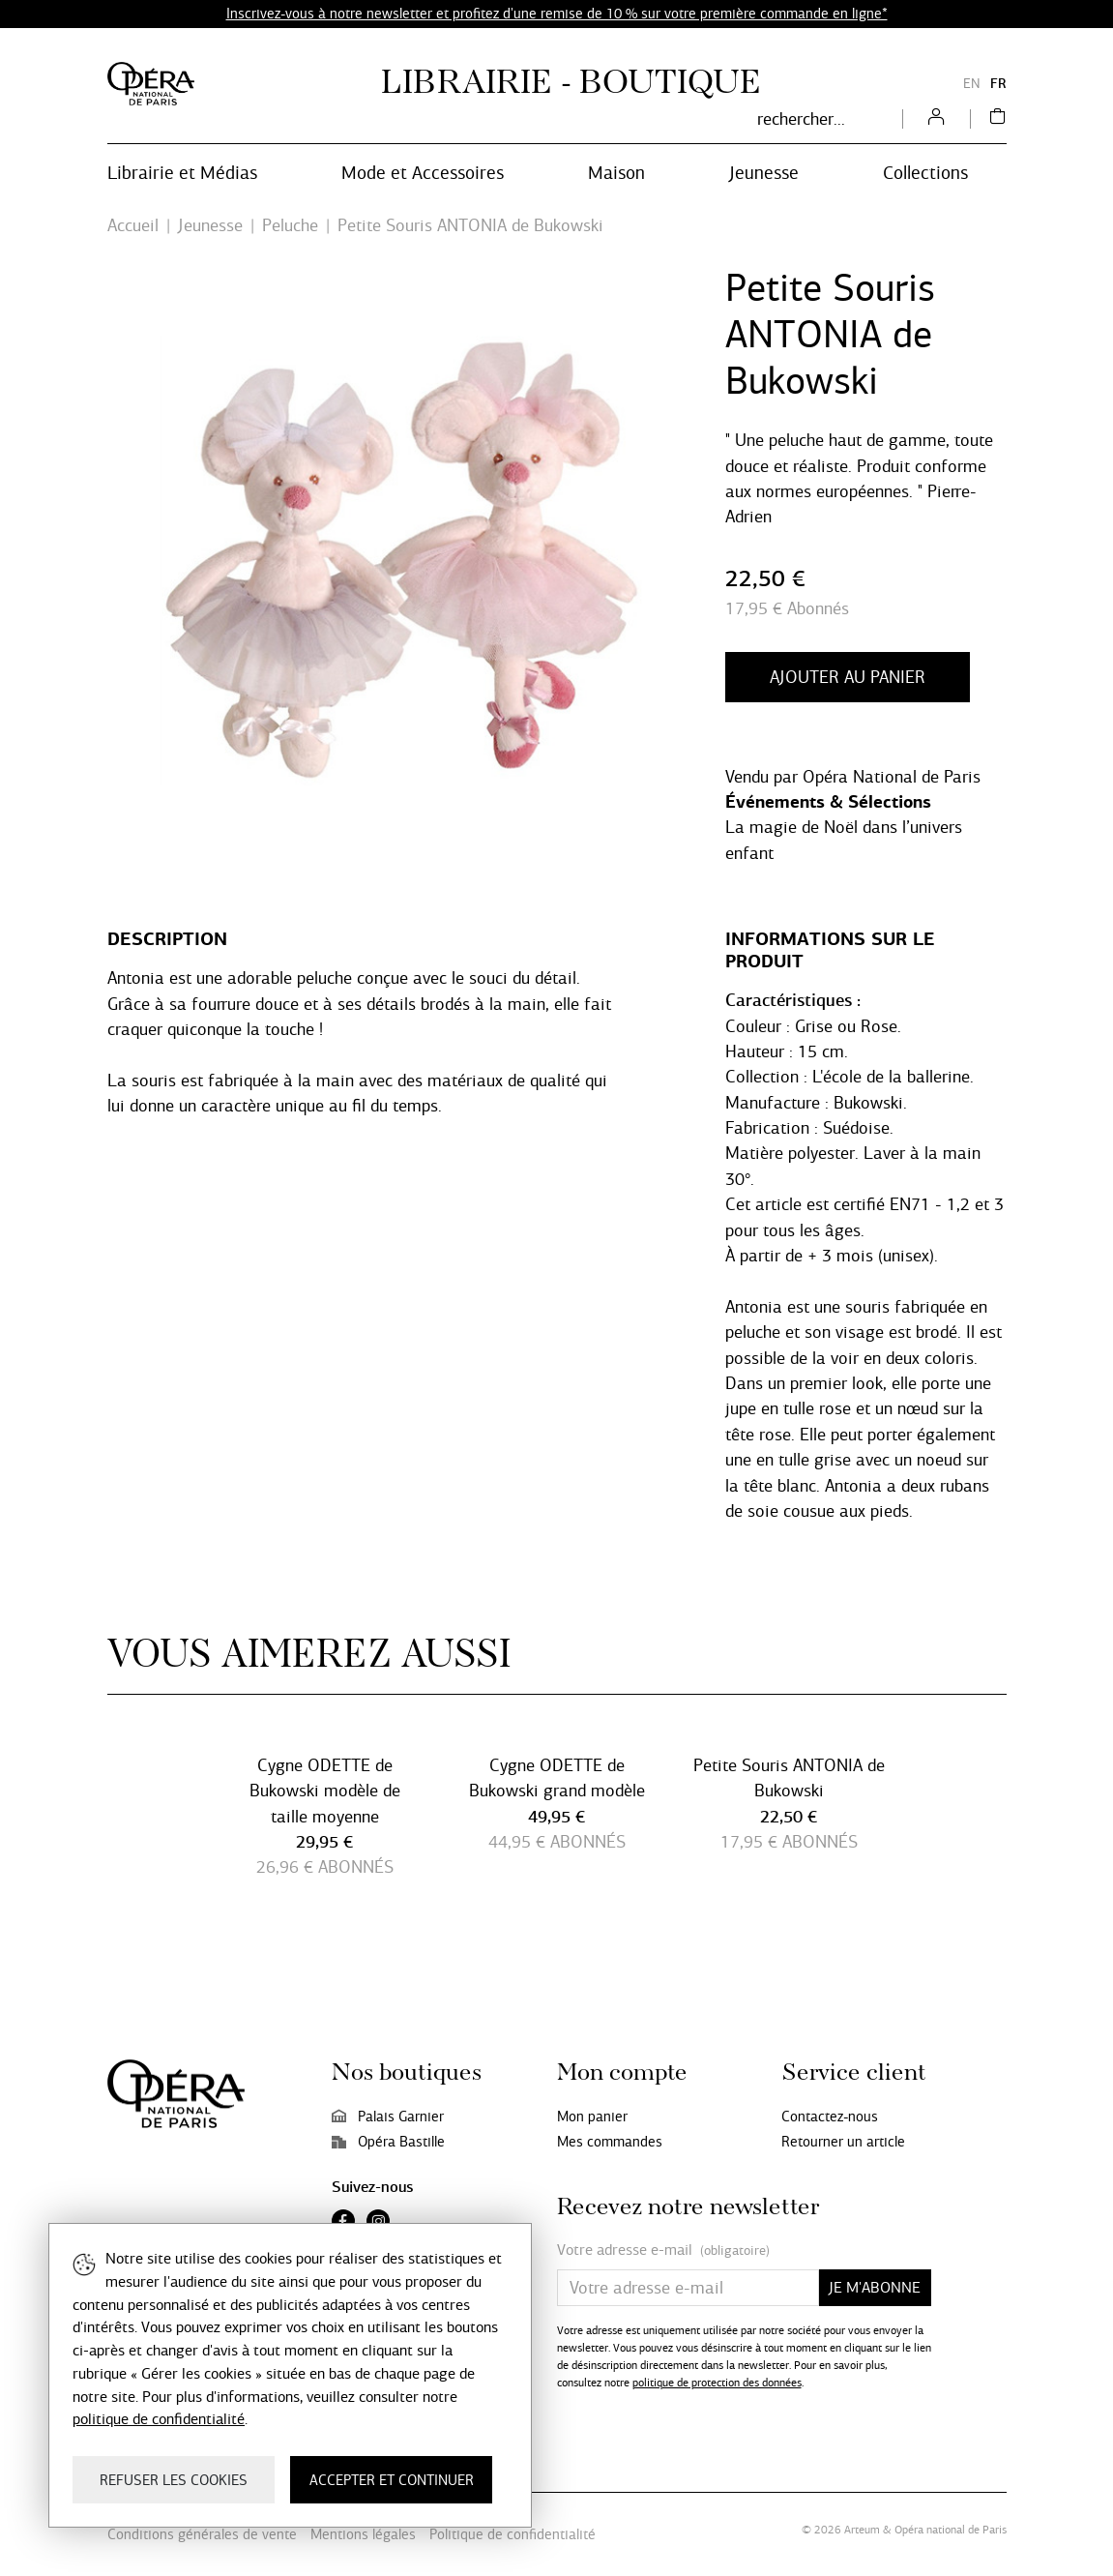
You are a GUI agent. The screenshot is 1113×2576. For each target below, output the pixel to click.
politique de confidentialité (159, 2419)
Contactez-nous (829, 2116)
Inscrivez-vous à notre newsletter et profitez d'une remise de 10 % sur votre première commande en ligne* (557, 13)
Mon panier (592, 2116)
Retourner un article (843, 2141)
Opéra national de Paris (950, 2529)
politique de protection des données (717, 2382)
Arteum (862, 2529)
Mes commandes (609, 2141)
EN (972, 83)
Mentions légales (363, 2534)
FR (998, 83)
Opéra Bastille (388, 2141)
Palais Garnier (388, 2116)
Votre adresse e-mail (663, 2250)
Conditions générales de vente (202, 2534)
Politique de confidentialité (512, 2534)
